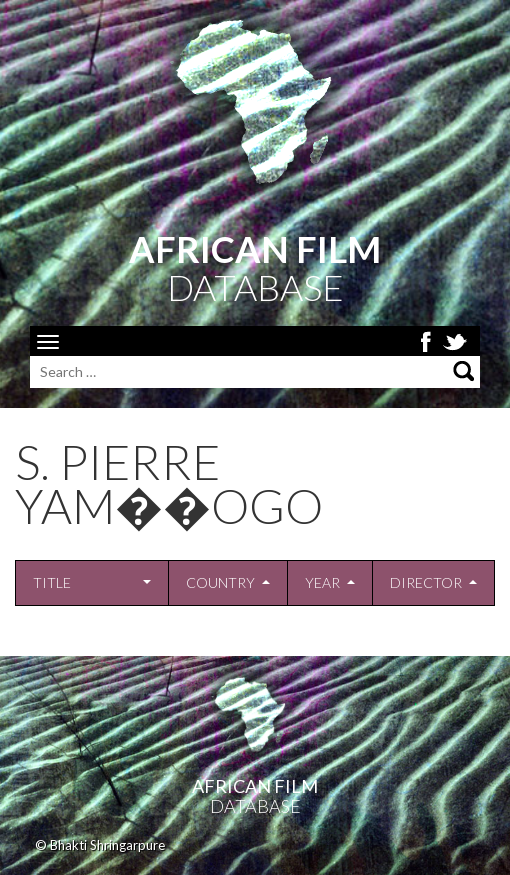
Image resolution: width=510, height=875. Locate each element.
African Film (255, 786)
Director (426, 582)
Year (322, 582)
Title (52, 582)
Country (220, 582)
